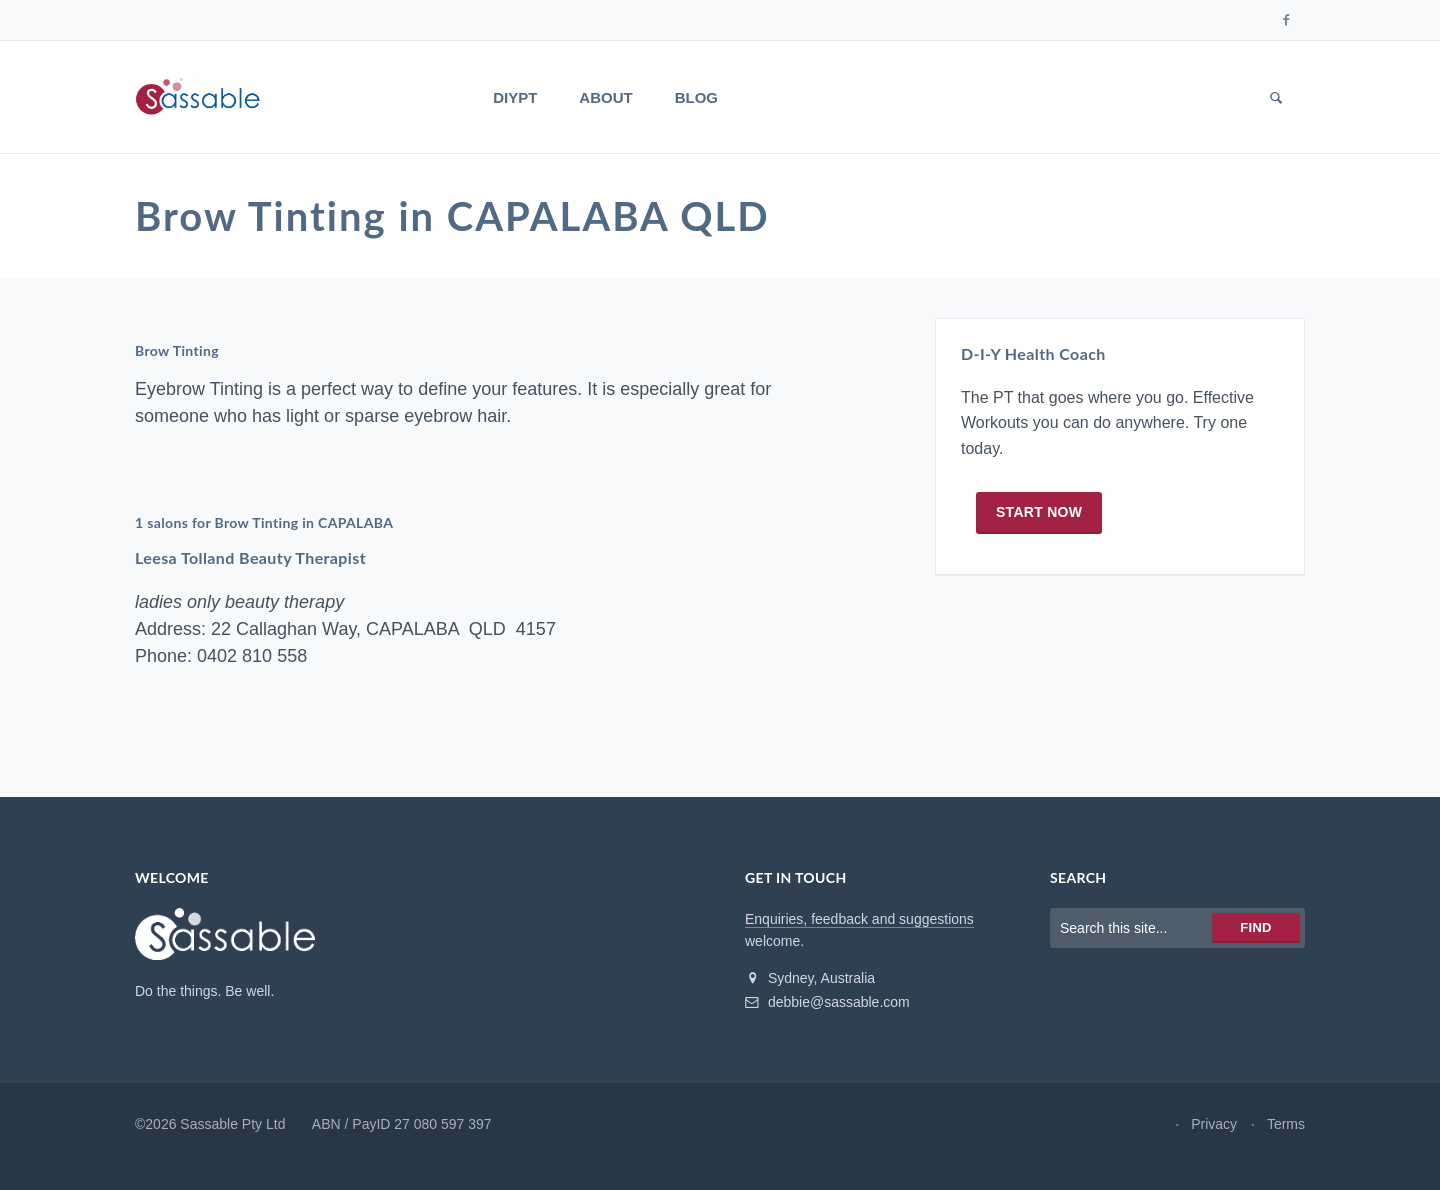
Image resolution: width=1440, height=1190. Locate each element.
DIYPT (515, 97)
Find (1255, 927)
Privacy (1214, 1124)
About (605, 97)
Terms (1286, 1124)
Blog (696, 97)
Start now (1039, 512)
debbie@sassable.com (827, 1002)
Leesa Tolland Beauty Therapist (250, 557)
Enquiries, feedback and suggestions (859, 919)
